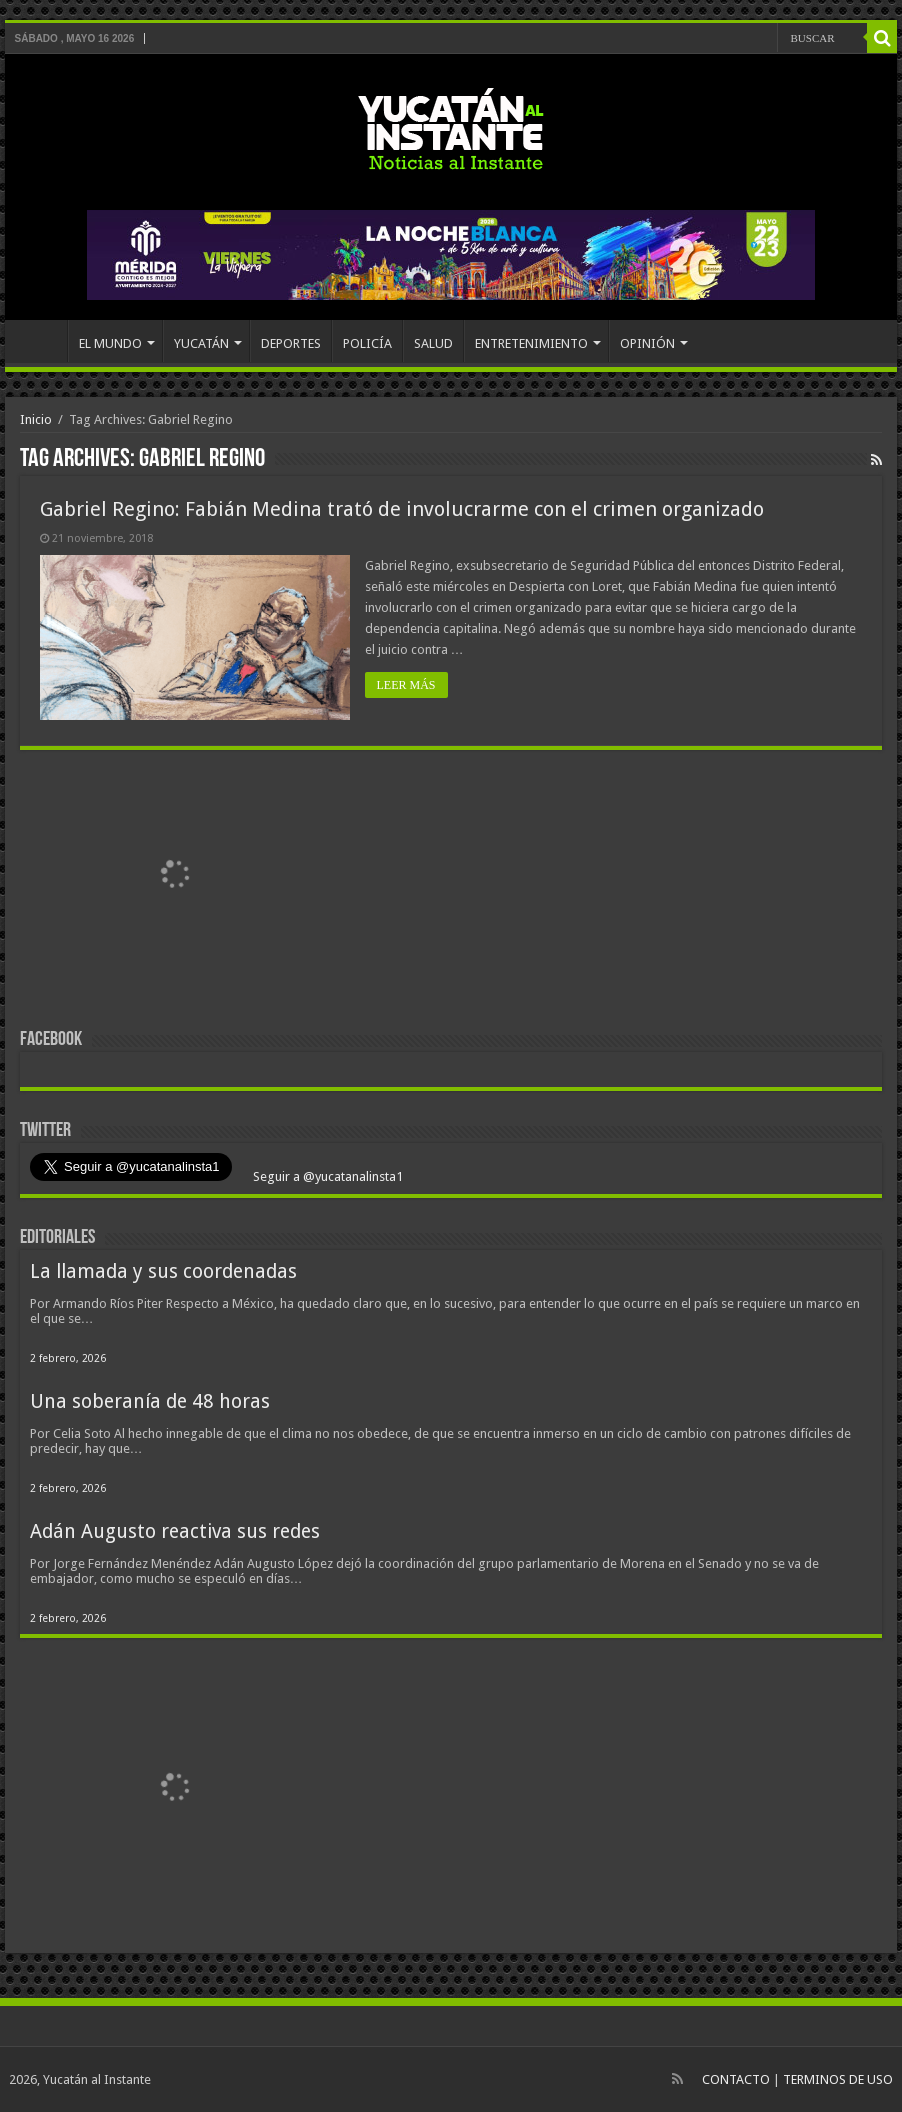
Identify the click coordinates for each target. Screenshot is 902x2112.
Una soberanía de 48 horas (150, 1401)
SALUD (433, 343)
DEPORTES (291, 343)
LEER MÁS (406, 685)
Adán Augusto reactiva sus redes (175, 1531)
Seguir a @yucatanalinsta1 (326, 1176)
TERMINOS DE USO (838, 2079)
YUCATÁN (201, 343)
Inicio (36, 419)
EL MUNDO (110, 343)
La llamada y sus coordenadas (163, 1271)
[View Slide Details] (175, 879)
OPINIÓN (647, 343)
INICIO (41, 341)
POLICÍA (367, 343)
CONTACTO (736, 2079)
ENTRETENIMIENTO (531, 343)
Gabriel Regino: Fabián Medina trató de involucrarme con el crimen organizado (402, 509)
